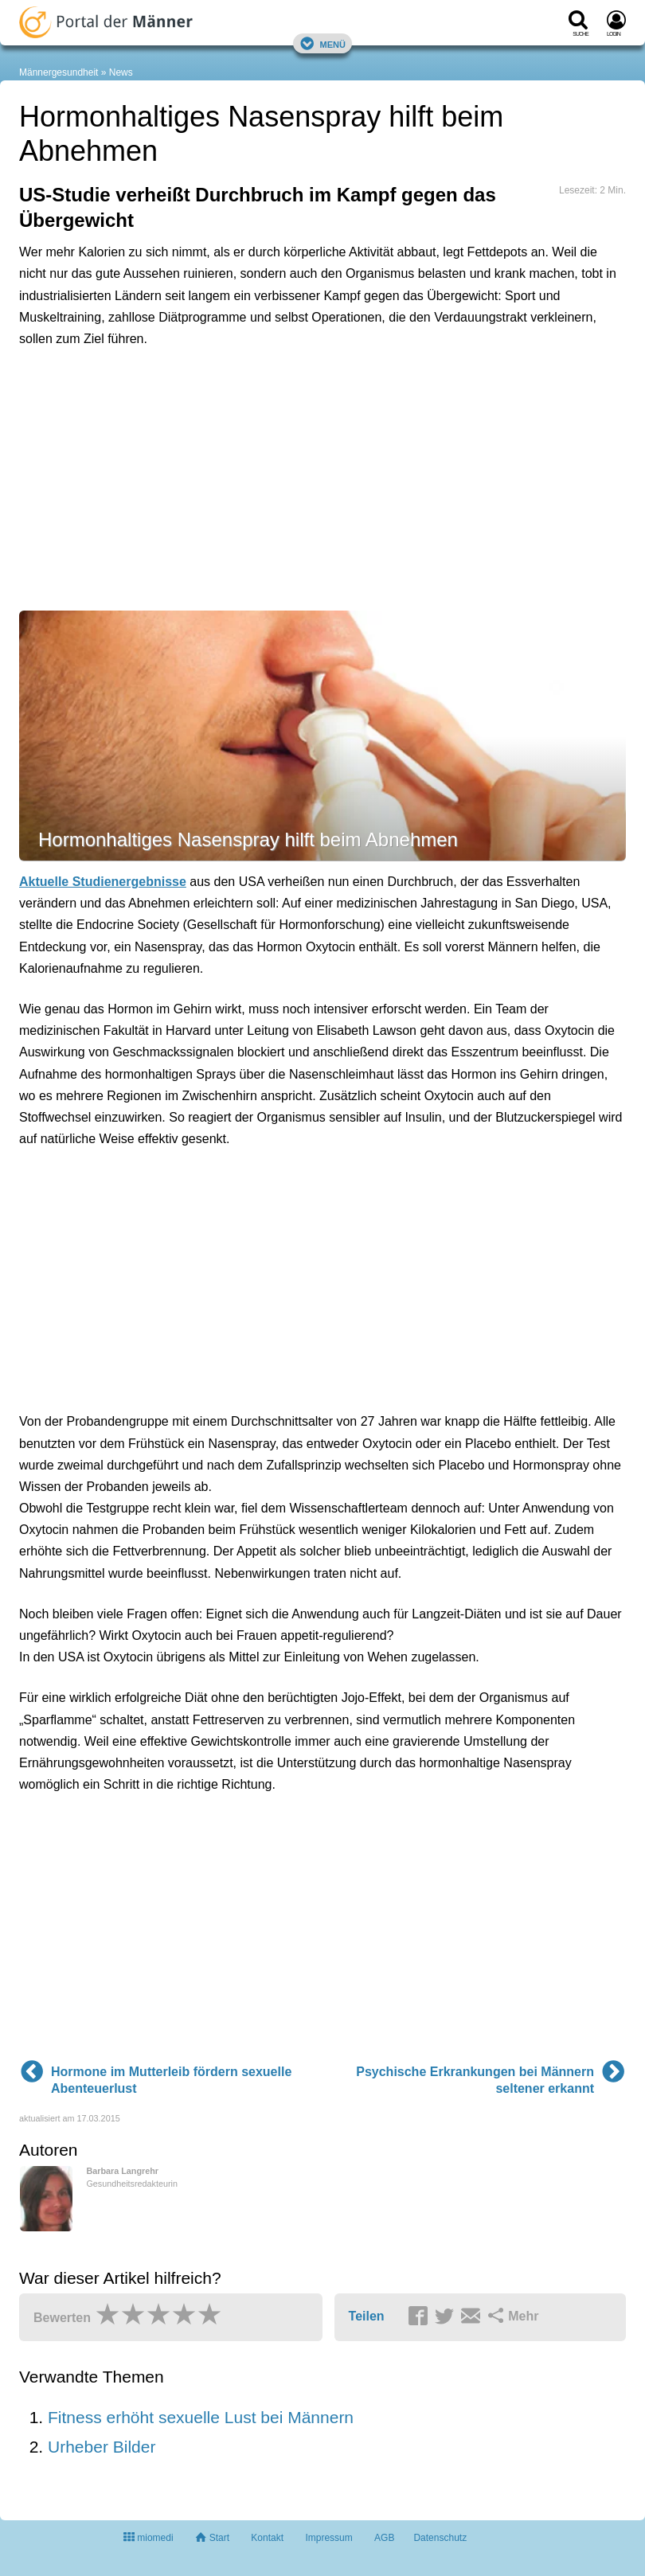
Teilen (367, 2316)
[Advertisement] (266, 432)
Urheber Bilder (101, 2446)
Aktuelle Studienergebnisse (102, 881)
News (121, 72)
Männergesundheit (58, 72)
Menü (322, 43)
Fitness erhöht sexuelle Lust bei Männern (201, 2417)
